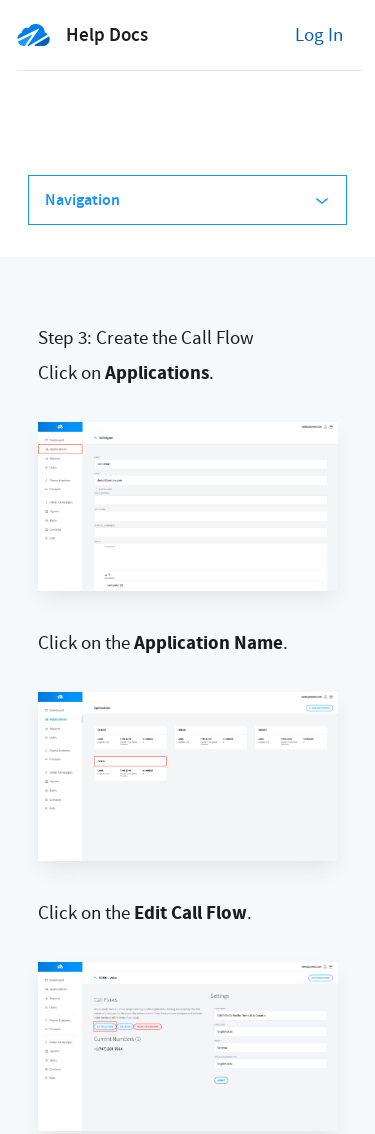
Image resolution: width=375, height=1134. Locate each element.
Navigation (187, 199)
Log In (319, 35)
